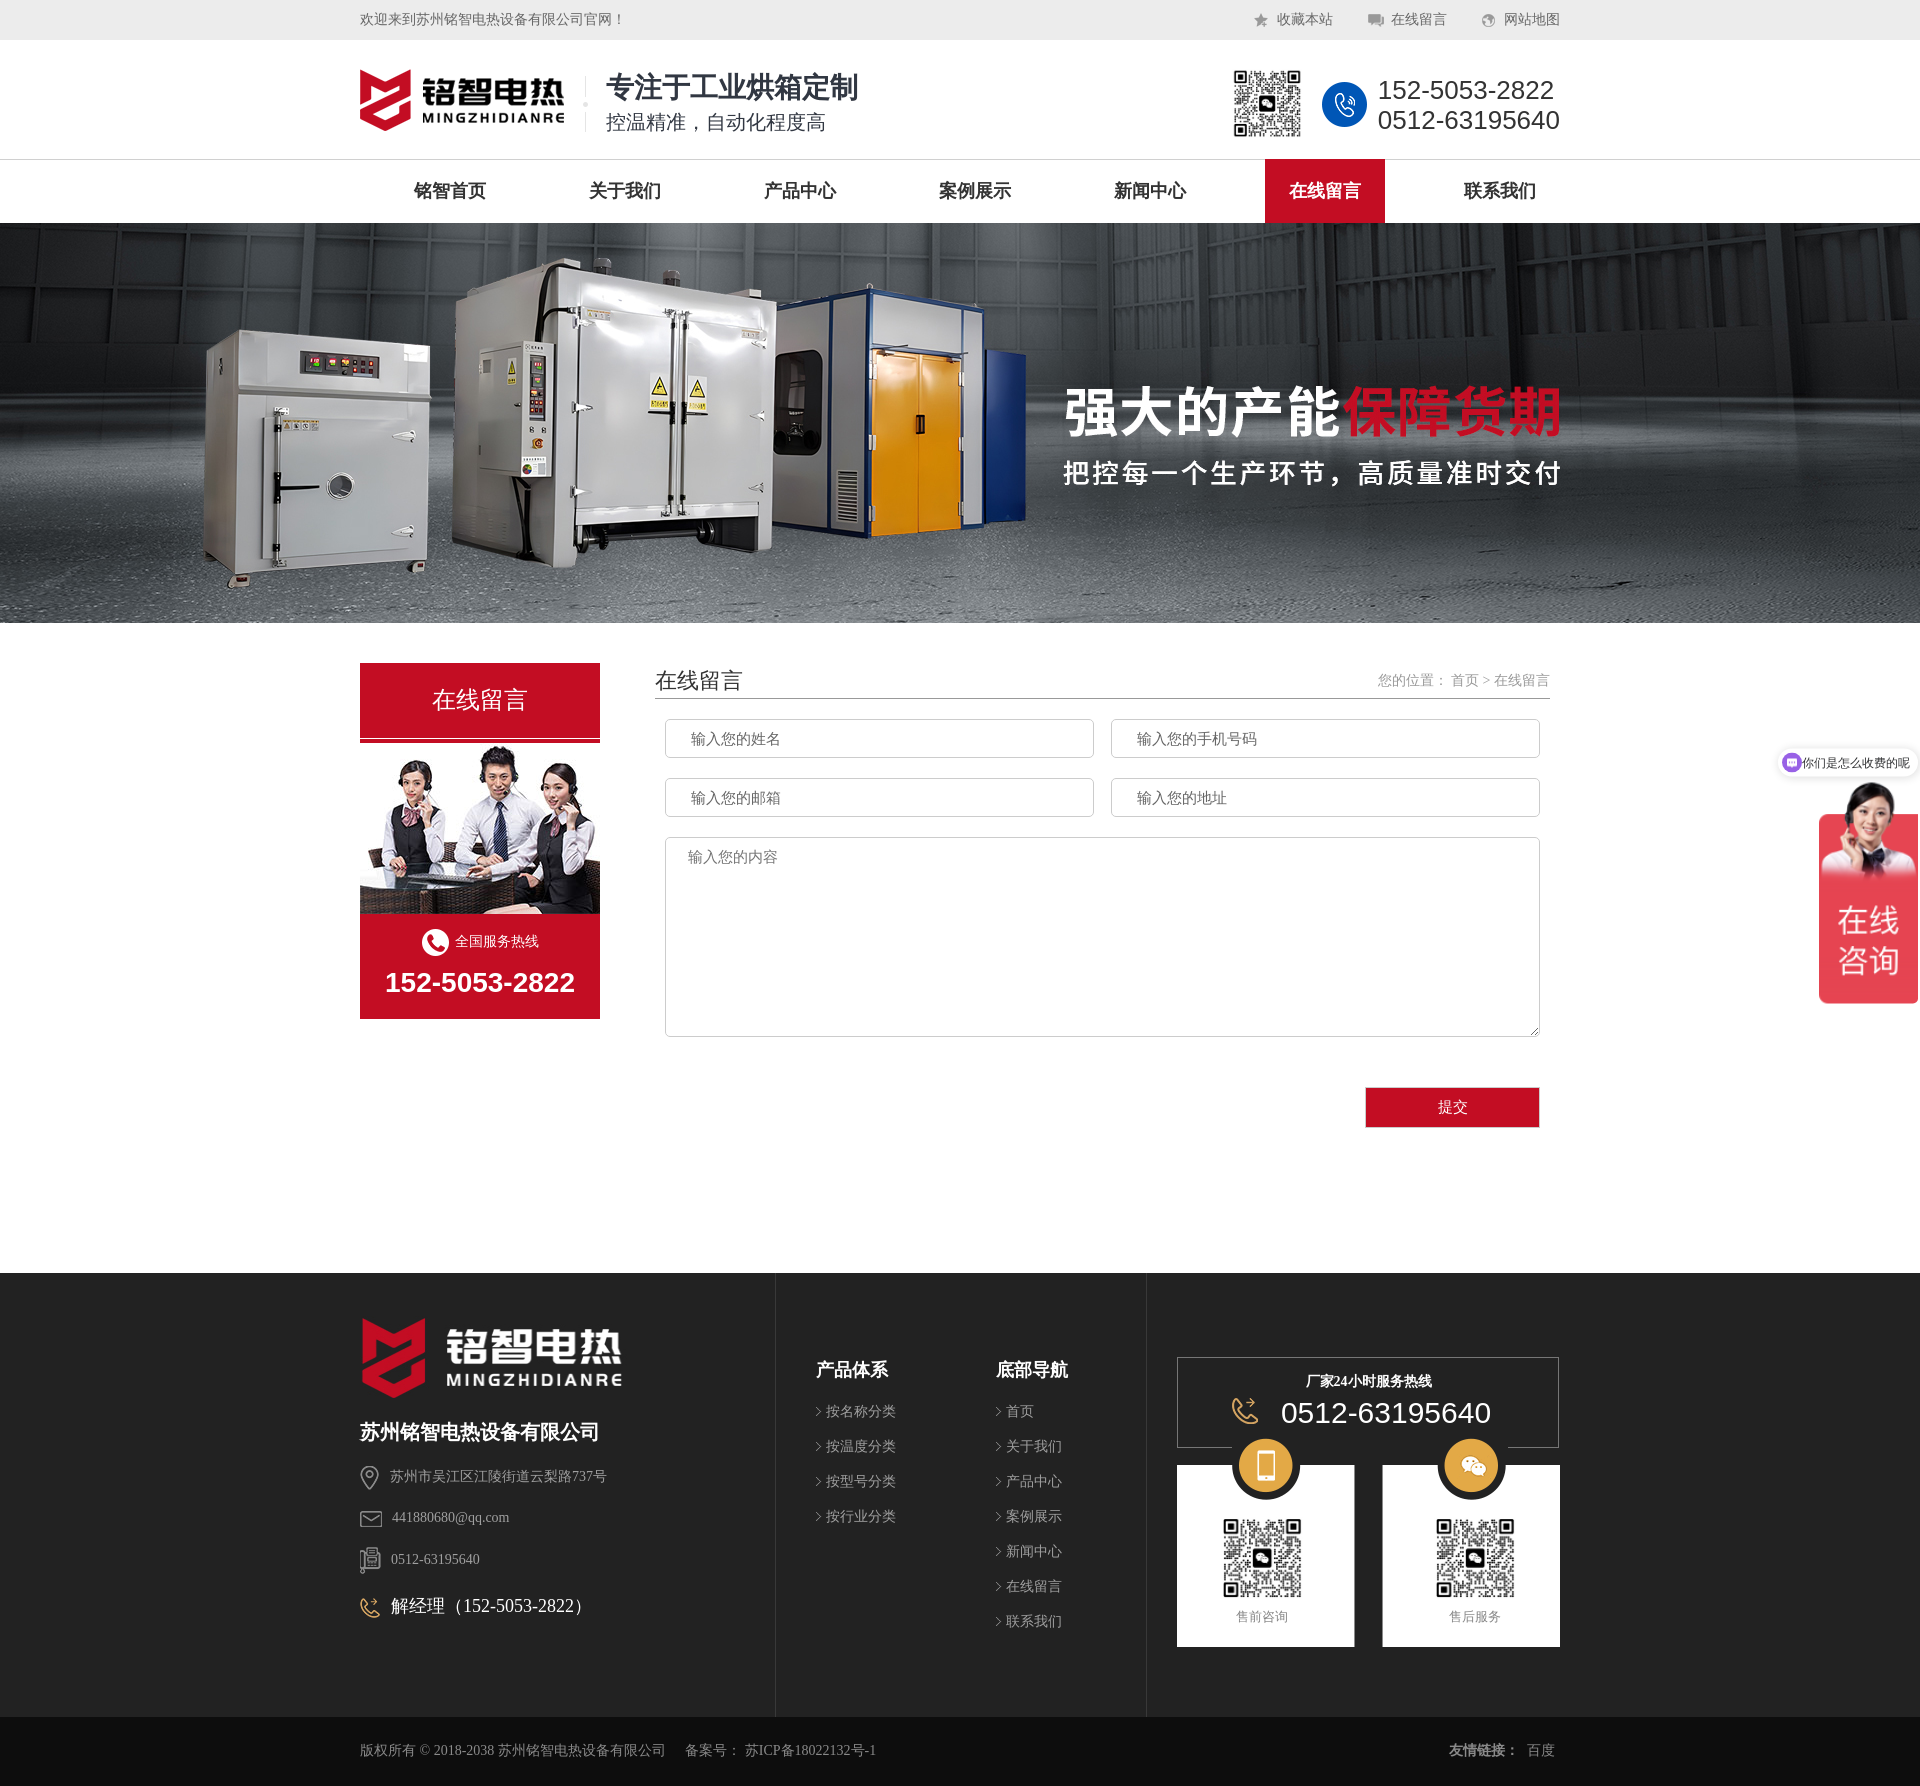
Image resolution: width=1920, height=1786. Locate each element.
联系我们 (1034, 1621)
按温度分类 (861, 1446)
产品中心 (1034, 1481)
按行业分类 (861, 1516)
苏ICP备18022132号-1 (810, 1750)
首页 (1465, 680)
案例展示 (1034, 1516)
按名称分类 (861, 1411)
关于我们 (1034, 1446)
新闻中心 (1034, 1551)
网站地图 (1532, 19)
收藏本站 (1305, 19)
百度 (1541, 1750)
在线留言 (1419, 19)
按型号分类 (861, 1481)
